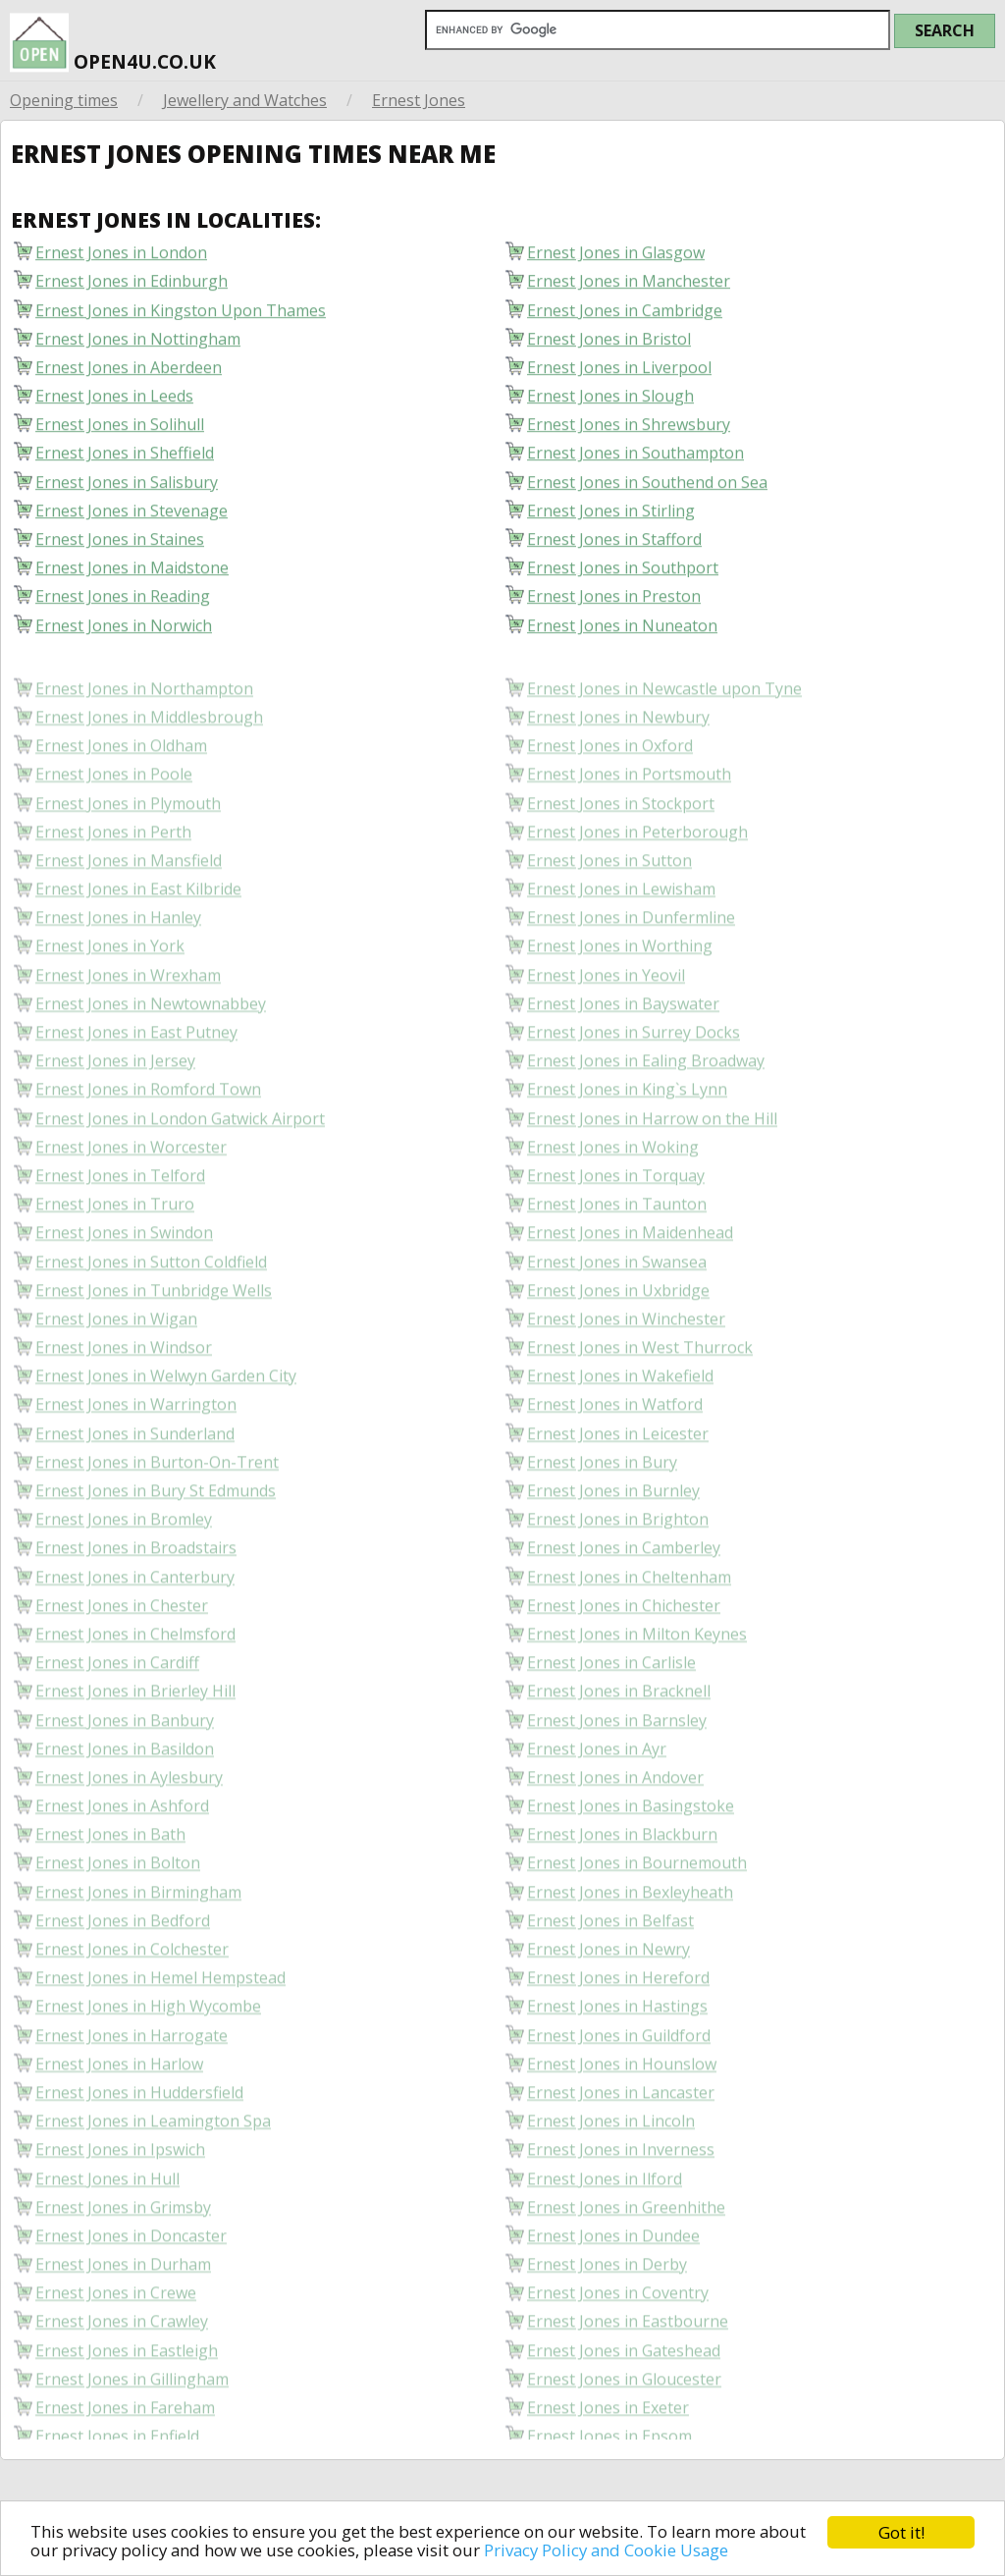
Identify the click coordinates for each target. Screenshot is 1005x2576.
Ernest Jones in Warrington (136, 1453)
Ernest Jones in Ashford (122, 1855)
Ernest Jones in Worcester (131, 1196)
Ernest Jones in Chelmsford (135, 1683)
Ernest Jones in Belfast (610, 1969)
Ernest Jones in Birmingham (138, 1940)
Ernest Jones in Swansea (617, 1310)
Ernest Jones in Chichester (623, 1654)
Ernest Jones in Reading (122, 604)
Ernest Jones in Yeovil (606, 1023)
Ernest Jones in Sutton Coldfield (151, 1310)
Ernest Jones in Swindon (124, 1281)
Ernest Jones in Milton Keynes (637, 1683)
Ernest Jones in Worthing (620, 995)
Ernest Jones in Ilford (604, 2227)
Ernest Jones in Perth (113, 881)
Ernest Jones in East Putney (136, 1081)
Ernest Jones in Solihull (119, 432)
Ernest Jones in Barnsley (617, 1768)
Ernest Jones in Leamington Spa (153, 2170)
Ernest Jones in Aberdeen (128, 375)
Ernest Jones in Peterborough (637, 881)
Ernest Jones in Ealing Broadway (646, 1110)
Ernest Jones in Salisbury (126, 490)
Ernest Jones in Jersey (115, 1110)
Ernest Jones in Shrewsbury (628, 432)
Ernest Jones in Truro (114, 1253)
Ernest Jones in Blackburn (622, 1883)
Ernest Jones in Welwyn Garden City (165, 1425)
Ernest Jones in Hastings (617, 2055)
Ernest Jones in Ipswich (120, 2198)
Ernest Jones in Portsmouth (629, 823)
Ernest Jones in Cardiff (117, 1711)
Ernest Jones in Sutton (609, 909)
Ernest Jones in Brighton (618, 1568)
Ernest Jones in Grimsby (123, 2256)
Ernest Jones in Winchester (626, 1368)
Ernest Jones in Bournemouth (637, 1912)
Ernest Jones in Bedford (122, 1969)
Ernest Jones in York (110, 995)
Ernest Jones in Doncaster (131, 2285)
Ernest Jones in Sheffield (124, 461)
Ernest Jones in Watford (615, 1453)
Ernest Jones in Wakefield (620, 1425)
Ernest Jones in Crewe (115, 2342)
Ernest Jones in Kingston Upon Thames (180, 318)
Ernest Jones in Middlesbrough (149, 766)
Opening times (64, 100)
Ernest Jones (418, 100)
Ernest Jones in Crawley (121, 2370)
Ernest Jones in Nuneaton (622, 633)
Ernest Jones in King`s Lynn (627, 1138)
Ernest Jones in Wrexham (128, 1023)
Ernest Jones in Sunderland (135, 1482)
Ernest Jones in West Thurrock (640, 1396)
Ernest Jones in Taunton (617, 1253)
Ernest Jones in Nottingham (137, 347)
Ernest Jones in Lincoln (611, 2170)
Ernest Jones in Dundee (613, 2285)
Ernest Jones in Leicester (618, 1482)
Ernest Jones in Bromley (123, 1568)
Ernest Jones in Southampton (635, 461)
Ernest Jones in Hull (107, 2227)
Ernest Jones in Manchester (628, 289)
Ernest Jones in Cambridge (624, 318)
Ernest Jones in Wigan (116, 1368)
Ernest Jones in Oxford (610, 794)
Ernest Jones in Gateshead (623, 2398)
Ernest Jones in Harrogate (131, 2083)
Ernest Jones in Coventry (618, 2342)
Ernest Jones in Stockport (620, 851)
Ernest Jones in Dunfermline (631, 966)
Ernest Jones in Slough (610, 404)
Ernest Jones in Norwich (123, 633)
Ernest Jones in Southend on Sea (647, 490)
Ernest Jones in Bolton (117, 1912)
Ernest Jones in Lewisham (621, 938)
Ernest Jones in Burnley (613, 1540)
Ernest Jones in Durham (123, 2313)
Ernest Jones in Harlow (119, 2113)
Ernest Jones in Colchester (132, 1998)
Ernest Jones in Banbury (124, 1768)
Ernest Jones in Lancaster (620, 2141)
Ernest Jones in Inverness (620, 2198)
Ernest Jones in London (121, 260)
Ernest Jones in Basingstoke (630, 1855)
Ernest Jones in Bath (110, 1883)
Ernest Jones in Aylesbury (129, 1826)
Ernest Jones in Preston (614, 604)
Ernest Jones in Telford (120, 1224)
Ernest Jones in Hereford (618, 2026)
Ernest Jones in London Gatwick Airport (180, 1166)
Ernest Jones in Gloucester (624, 2428)
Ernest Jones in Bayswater (623, 1053)
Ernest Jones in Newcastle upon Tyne (664, 737)
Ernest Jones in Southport (622, 575)
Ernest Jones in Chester (121, 1654)
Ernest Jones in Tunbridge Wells (153, 1339)
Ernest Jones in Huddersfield (139, 2141)
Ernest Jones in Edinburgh (131, 289)
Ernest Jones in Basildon (124, 1798)
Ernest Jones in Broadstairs (136, 1596)
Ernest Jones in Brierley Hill (135, 1740)
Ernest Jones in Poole (113, 823)
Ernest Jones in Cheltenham (629, 1625)
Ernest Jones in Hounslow (621, 2113)
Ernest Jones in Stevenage (131, 519)
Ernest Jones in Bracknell (619, 1740)
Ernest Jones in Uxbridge (618, 1339)
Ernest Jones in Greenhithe (626, 2256)
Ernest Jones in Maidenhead (630, 1281)
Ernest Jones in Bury (602, 1511)
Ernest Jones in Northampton (144, 737)
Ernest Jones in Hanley (118, 966)
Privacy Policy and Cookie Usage (613, 2550)
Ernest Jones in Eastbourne (627, 2370)
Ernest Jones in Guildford (619, 2083)
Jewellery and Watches (245, 100)
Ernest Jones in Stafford (614, 547)
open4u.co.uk (113, 38)
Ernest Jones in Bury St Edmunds (155, 1540)
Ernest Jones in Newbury (618, 766)
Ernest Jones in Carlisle (611, 1711)
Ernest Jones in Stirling (611, 519)
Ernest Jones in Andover (615, 1826)
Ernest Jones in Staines (119, 547)
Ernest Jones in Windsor (123, 1396)
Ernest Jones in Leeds (114, 404)
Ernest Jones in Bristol (609, 347)
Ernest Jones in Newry (608, 1998)
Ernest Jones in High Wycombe (148, 2055)
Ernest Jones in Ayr (596, 1798)
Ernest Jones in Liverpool (619, 375)
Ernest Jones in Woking (613, 1196)
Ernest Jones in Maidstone (132, 575)
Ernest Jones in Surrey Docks (633, 1081)
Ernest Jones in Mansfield (128, 909)
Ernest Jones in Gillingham (132, 2428)
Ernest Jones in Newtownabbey (150, 1053)
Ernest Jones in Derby (607, 2313)
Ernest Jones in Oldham (121, 794)
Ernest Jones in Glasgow (616, 260)
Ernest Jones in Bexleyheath (630, 1940)
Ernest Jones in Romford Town (148, 1138)
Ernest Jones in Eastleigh (126, 2398)
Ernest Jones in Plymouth (128, 851)
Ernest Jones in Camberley (623, 1596)
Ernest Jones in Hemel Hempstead (160, 2026)
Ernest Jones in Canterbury (135, 1625)
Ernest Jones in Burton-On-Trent (157, 1511)
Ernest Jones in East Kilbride (138, 938)
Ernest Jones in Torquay (616, 1224)
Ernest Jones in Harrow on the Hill (652, 1166)
